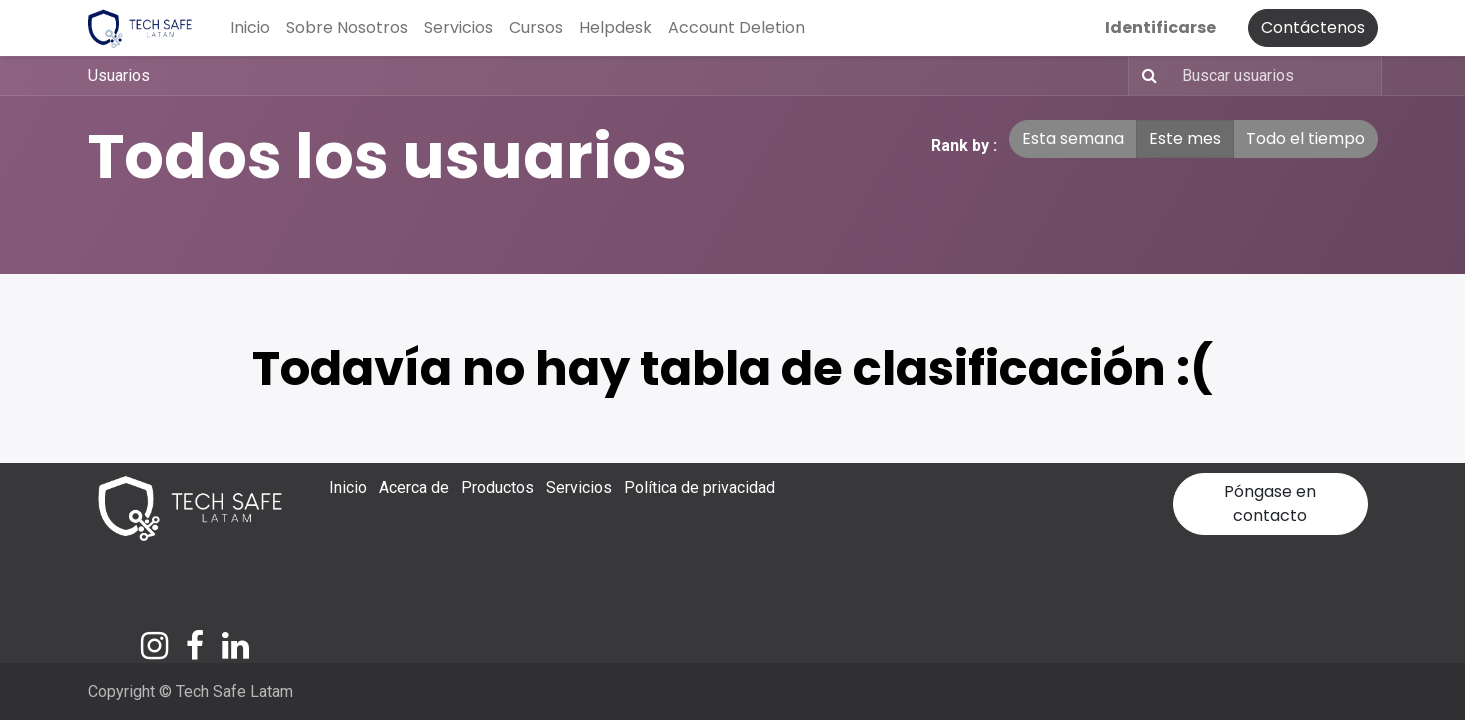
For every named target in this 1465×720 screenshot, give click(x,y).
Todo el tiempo (1305, 138)
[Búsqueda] (1145, 76)
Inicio (348, 487)
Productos (497, 487)
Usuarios (119, 75)
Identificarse (1160, 27)
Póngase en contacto (1270, 503)
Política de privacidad (699, 487)
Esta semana (1073, 138)
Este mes (1185, 138)
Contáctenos (1313, 27)
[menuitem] (250, 28)
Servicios (579, 487)
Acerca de (414, 487)
